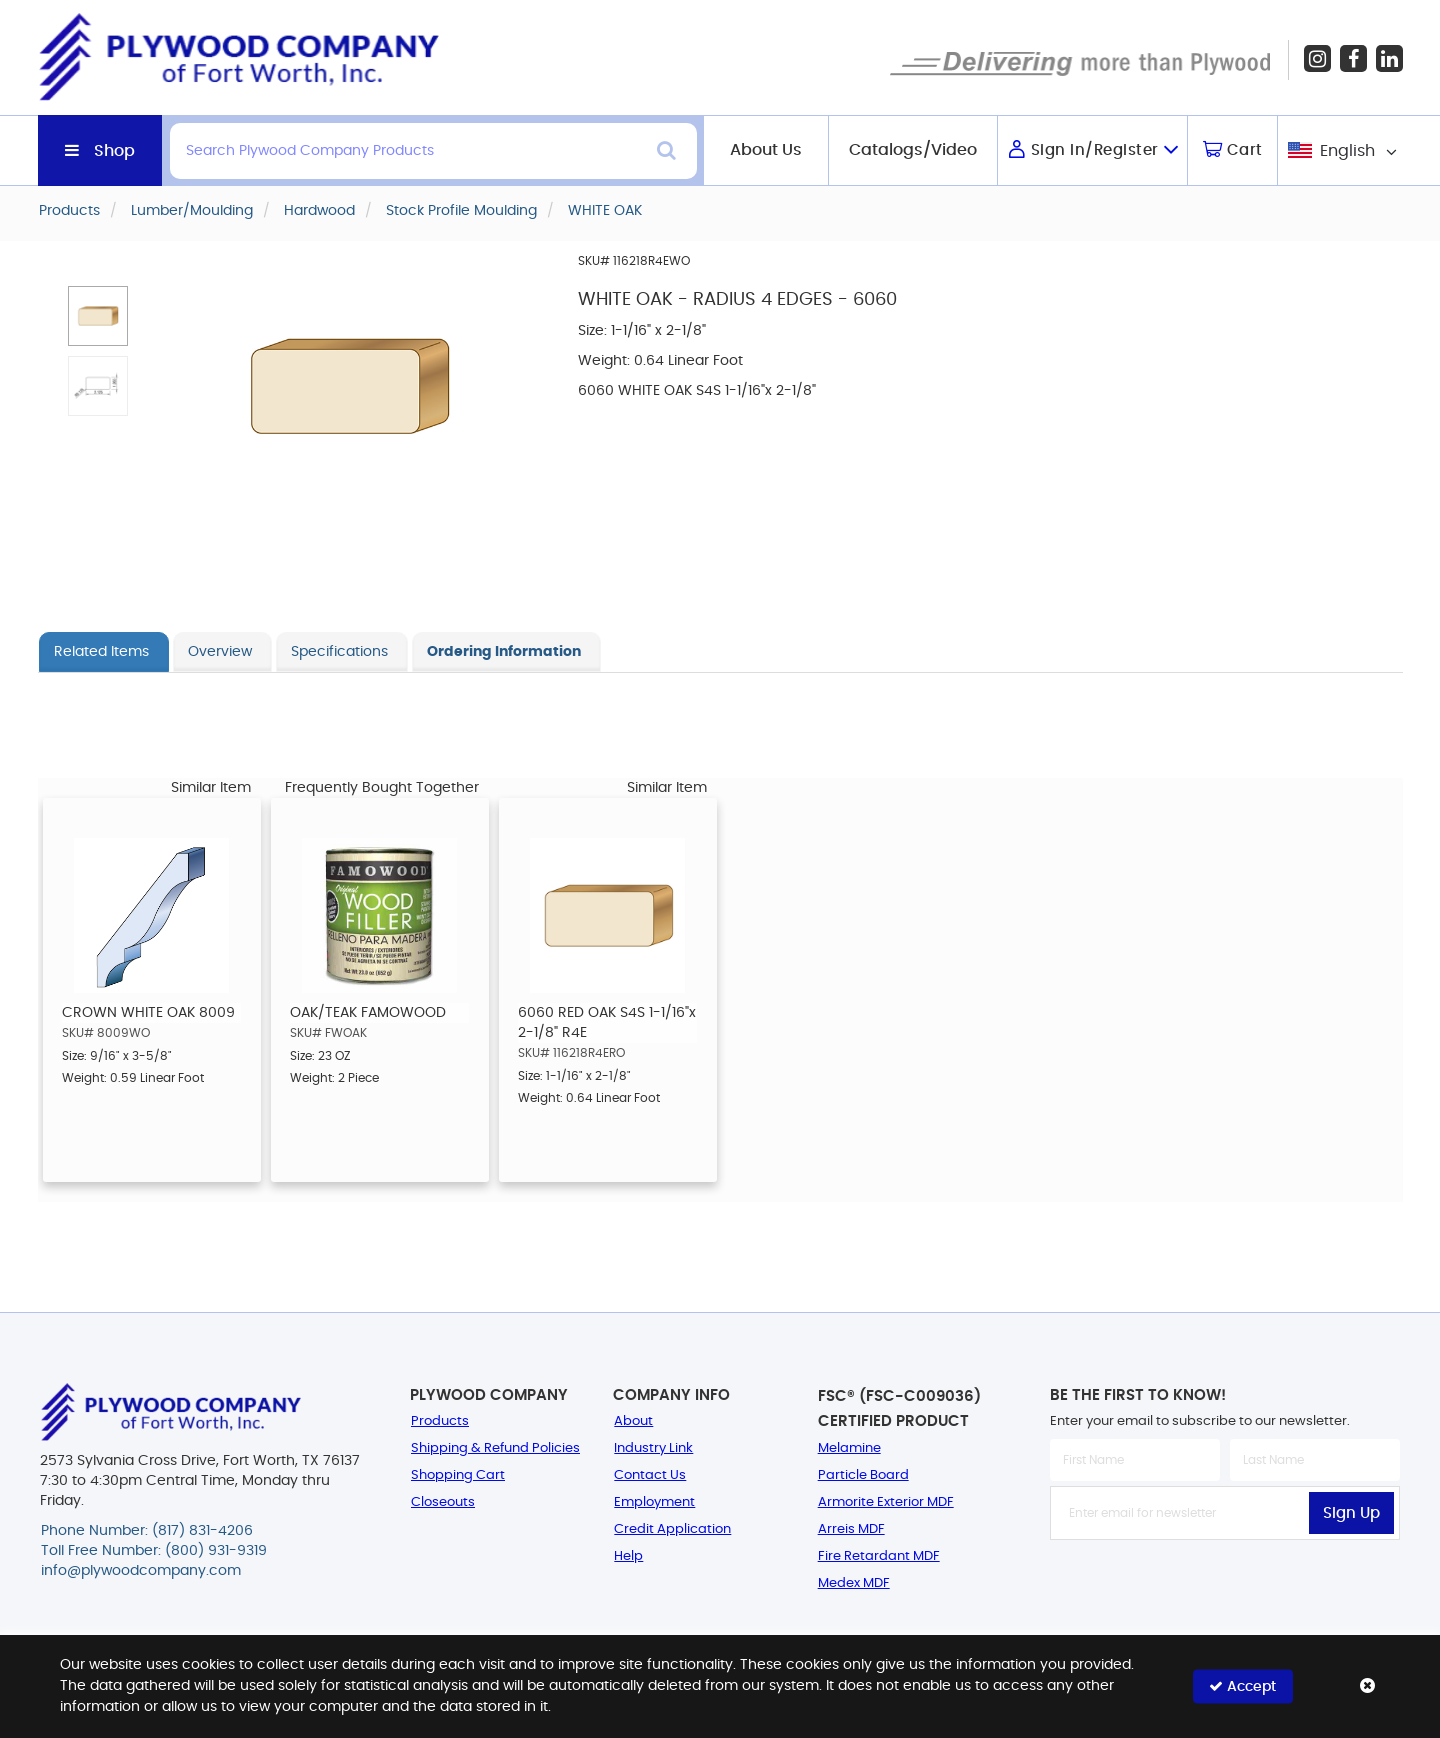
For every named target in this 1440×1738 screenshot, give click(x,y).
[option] (152, 990)
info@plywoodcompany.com (141, 1571)
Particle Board (863, 1475)
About (633, 1421)
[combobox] (1340, 150)
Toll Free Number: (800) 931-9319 (154, 1551)
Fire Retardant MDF (879, 1556)
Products (440, 1421)
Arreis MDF (851, 1529)
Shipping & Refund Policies (495, 1448)
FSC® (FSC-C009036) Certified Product (899, 1409)
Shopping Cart (458, 1475)
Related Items (101, 652)
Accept (1242, 1686)
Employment (654, 1502)
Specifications (339, 652)
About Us (766, 150)
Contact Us (650, 1475)
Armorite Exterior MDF (886, 1502)
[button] (98, 316)
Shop (114, 151)
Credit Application (672, 1529)
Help (628, 1556)
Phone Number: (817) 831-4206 (147, 1531)
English (1347, 151)
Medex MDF (854, 1583)
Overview (220, 652)
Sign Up (1351, 1513)
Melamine (849, 1448)
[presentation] (1225, 1584)
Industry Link (653, 1448)
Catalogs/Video (913, 150)
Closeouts (443, 1502)
